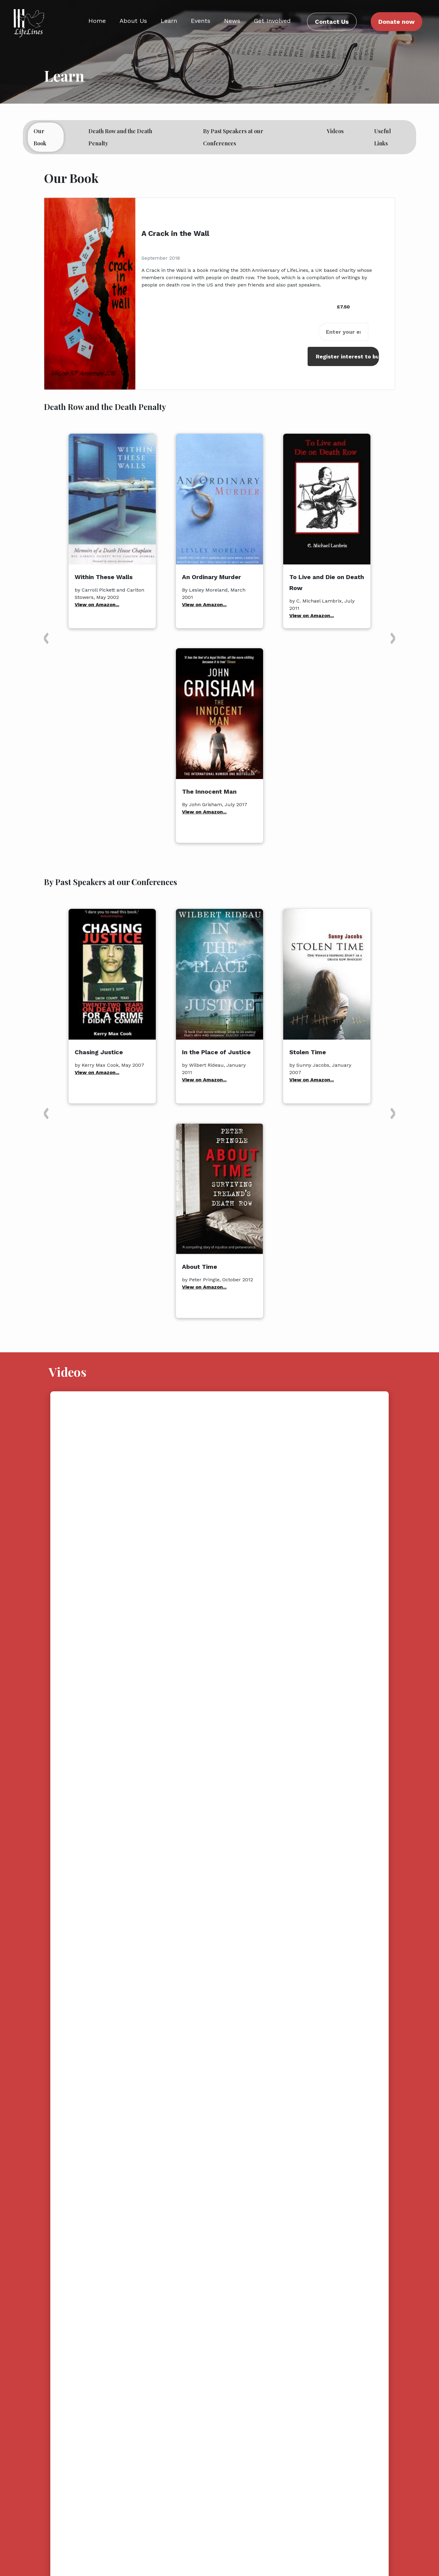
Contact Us (332, 21)
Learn (169, 20)
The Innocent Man (209, 791)
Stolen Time (307, 1052)
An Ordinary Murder (211, 577)
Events (200, 20)
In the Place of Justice (216, 1052)
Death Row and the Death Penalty (120, 137)
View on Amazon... (97, 604)
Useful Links (382, 137)
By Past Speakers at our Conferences (233, 137)
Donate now (396, 21)
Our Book (47, 137)
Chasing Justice (99, 1052)
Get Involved (272, 20)
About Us (133, 20)
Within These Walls (104, 577)
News (232, 20)
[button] (46, 638)
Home (97, 20)
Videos (335, 131)
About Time (199, 1266)
